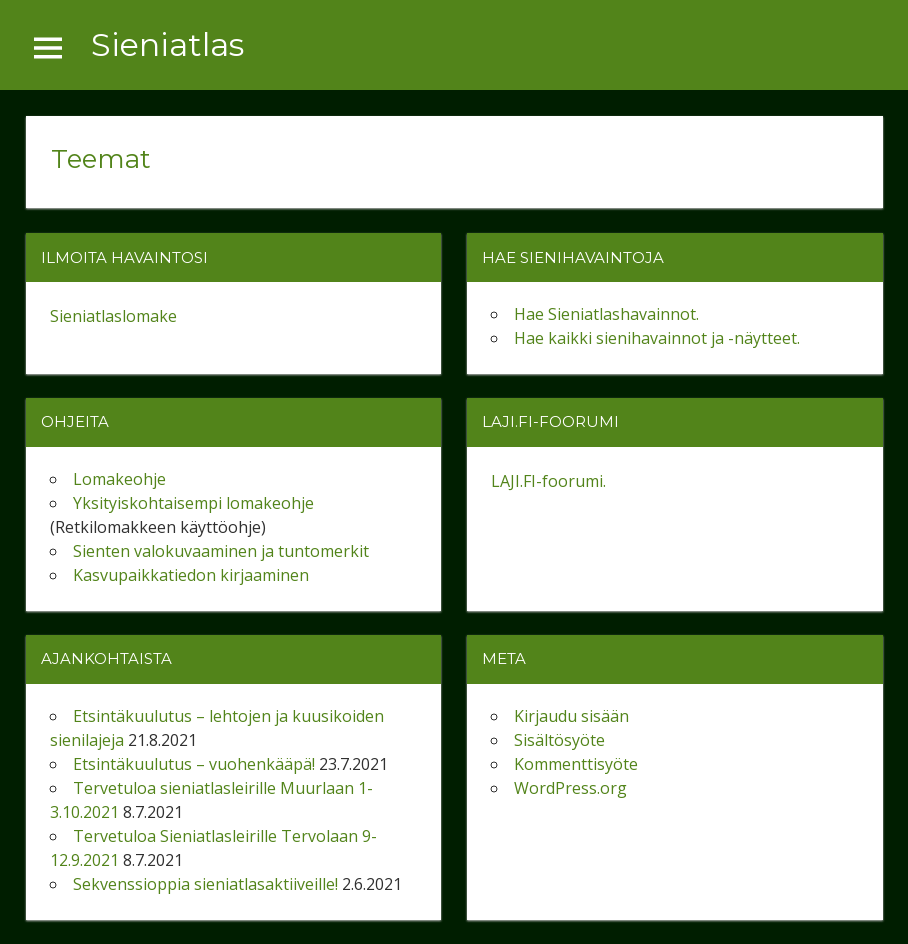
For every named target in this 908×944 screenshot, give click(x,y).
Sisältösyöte (559, 740)
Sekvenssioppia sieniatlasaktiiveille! (205, 884)
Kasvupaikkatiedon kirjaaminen (191, 575)
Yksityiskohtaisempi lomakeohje (193, 503)
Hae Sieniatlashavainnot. (606, 314)
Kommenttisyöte (576, 764)
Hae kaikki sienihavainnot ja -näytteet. (657, 338)
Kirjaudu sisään (571, 716)
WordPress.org (570, 788)
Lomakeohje (119, 479)
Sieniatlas (167, 44)
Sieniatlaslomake (113, 316)
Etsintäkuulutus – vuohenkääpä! (194, 764)
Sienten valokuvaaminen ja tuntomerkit (221, 551)
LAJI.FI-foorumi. (548, 481)
